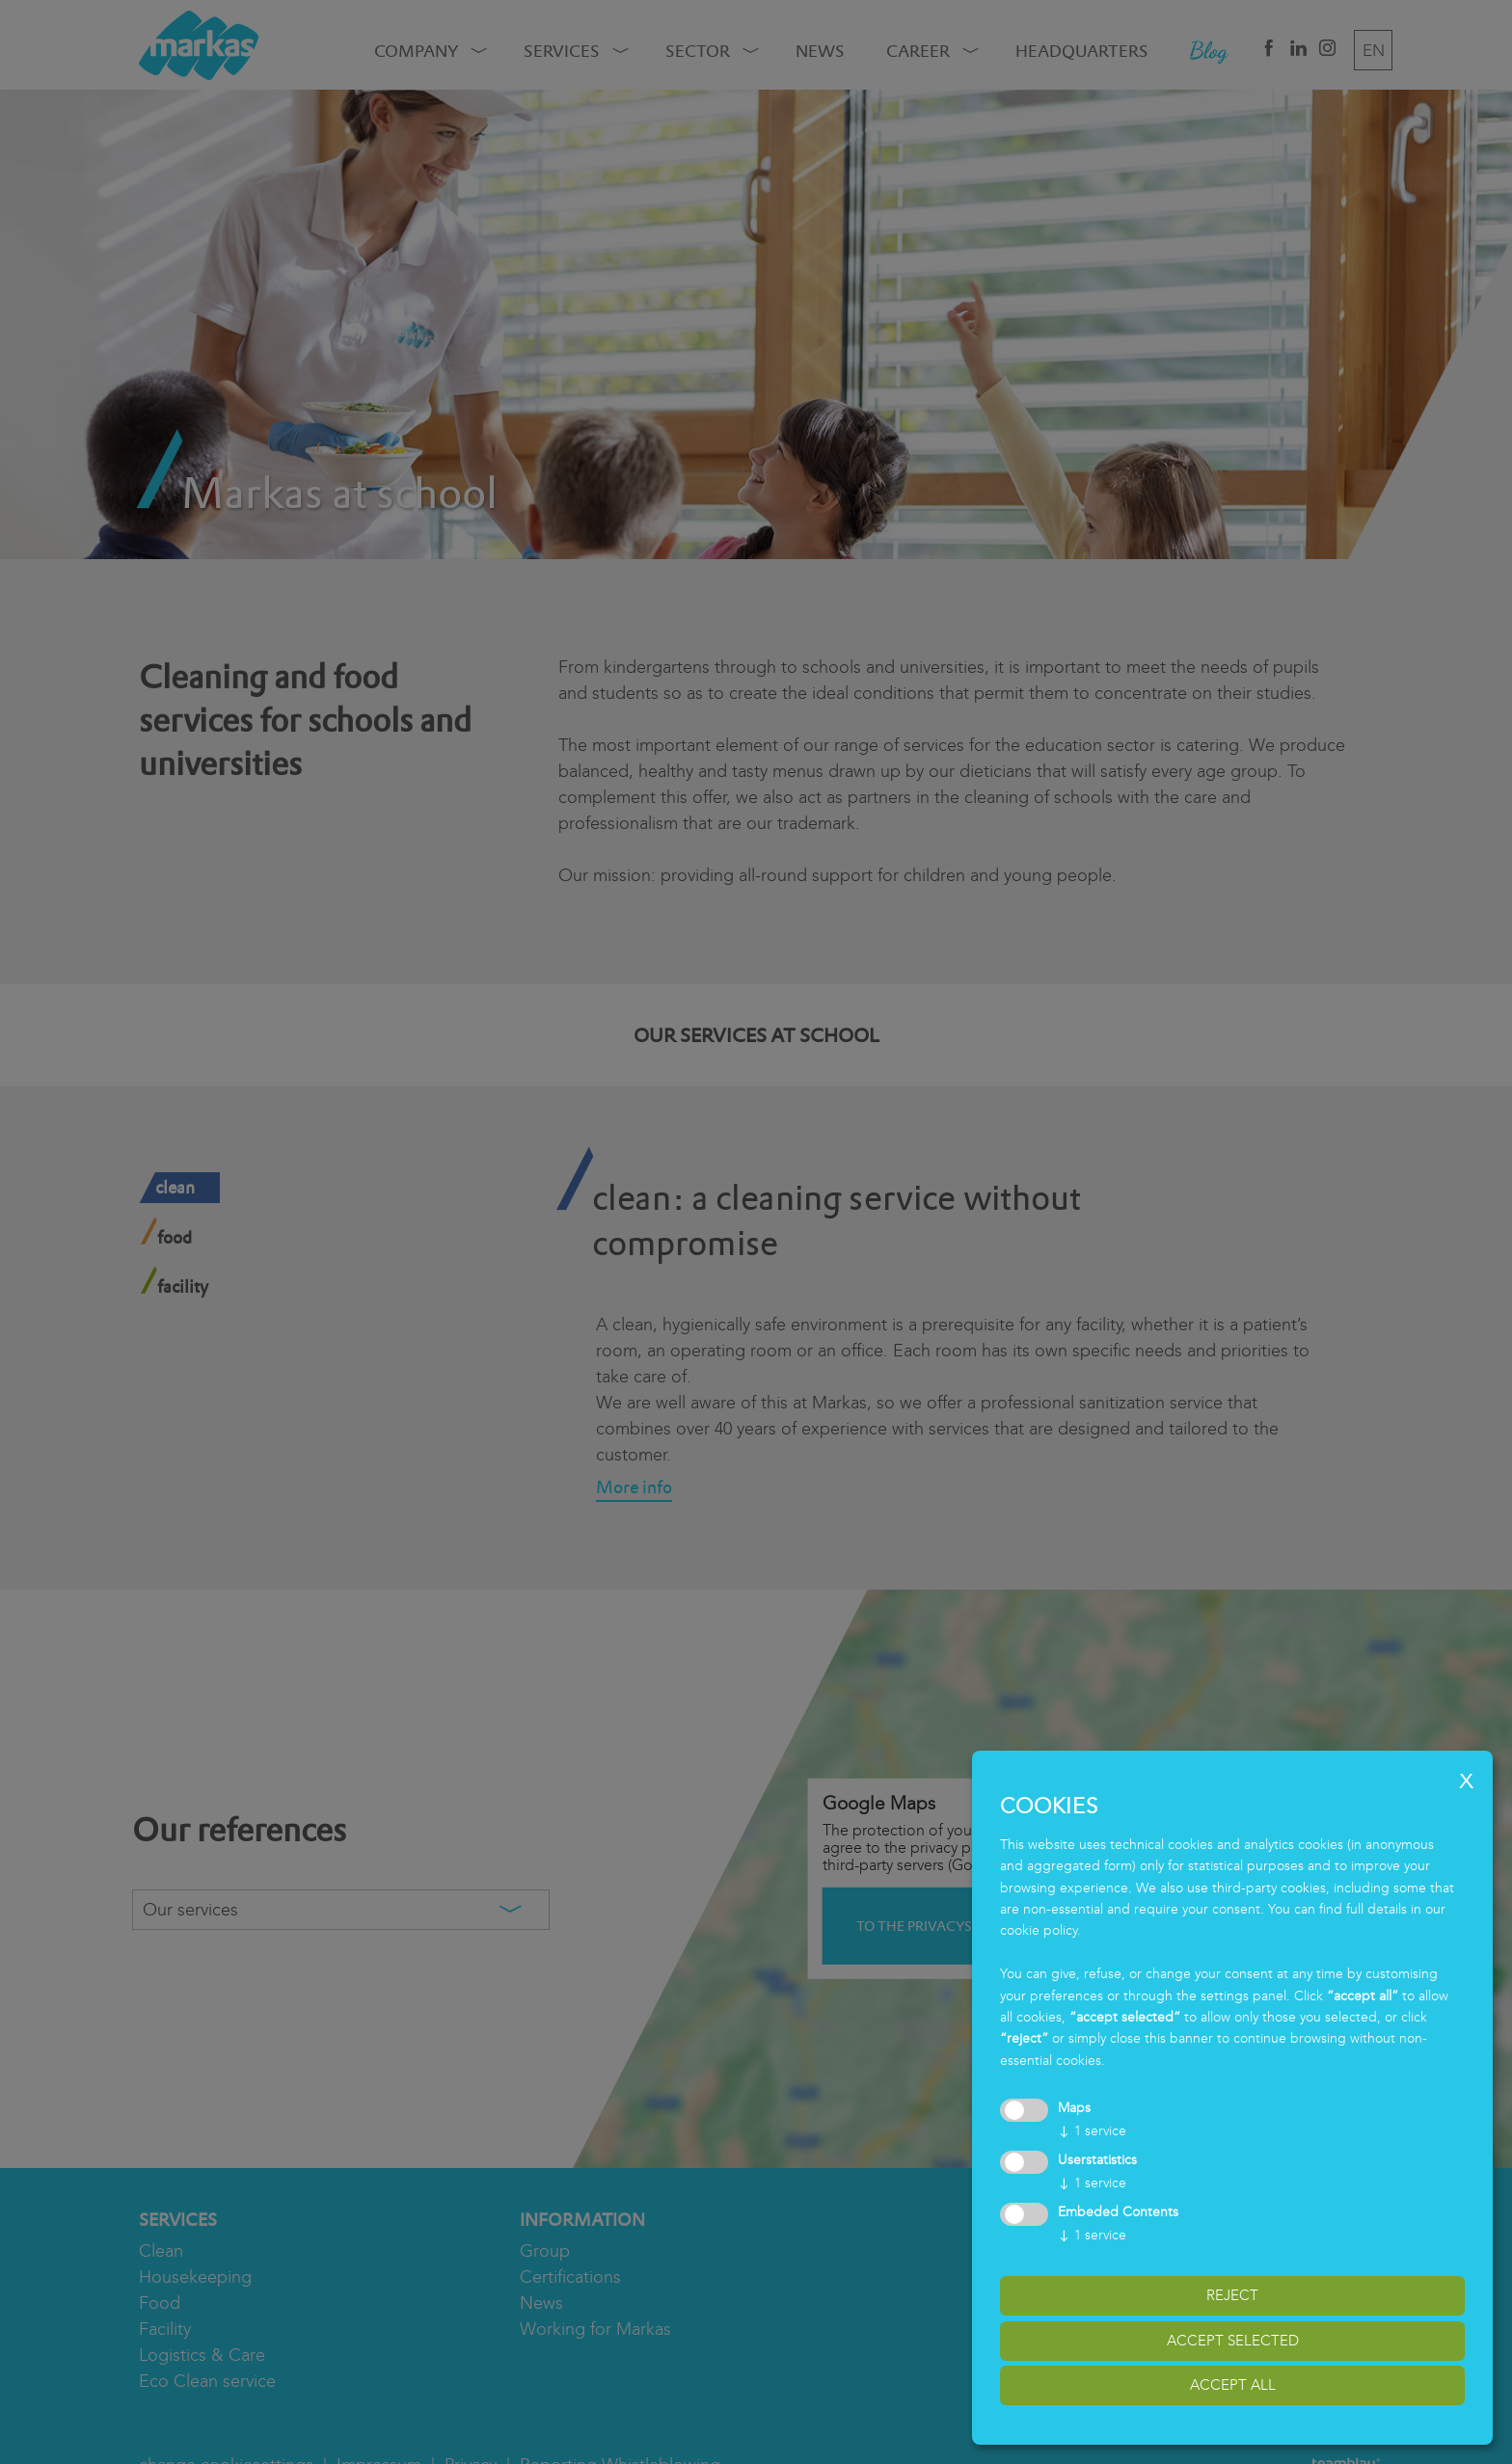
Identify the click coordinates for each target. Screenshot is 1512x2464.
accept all (1233, 2385)
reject (1232, 2295)
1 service (1092, 2131)
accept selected (1233, 2340)
